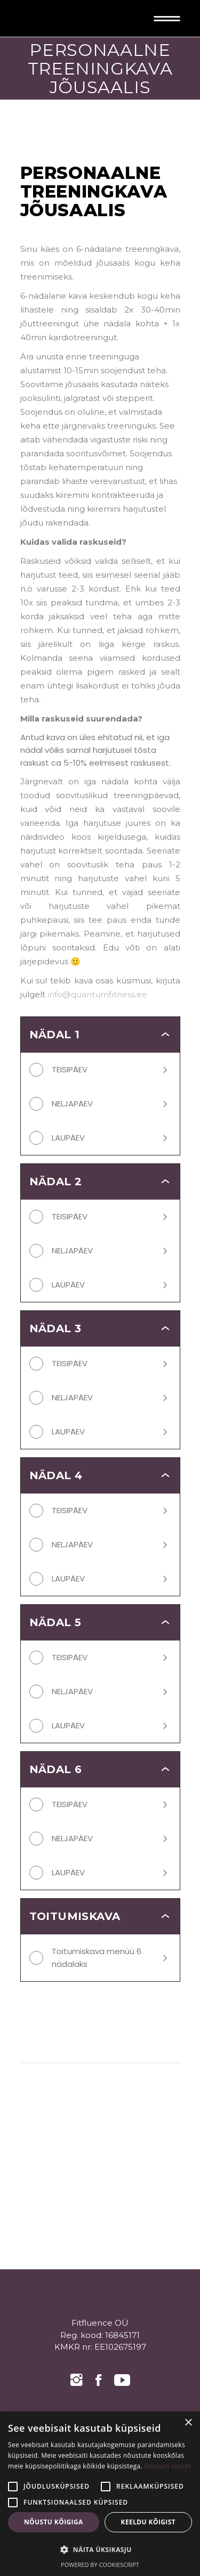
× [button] (188, 2423)
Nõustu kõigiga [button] (53, 2521)
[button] (100, 2550)
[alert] (100, 2493)
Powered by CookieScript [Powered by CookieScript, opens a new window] (100, 2565)
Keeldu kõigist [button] (148, 2521)
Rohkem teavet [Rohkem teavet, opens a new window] (167, 2466)
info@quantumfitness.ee (97, 994)
